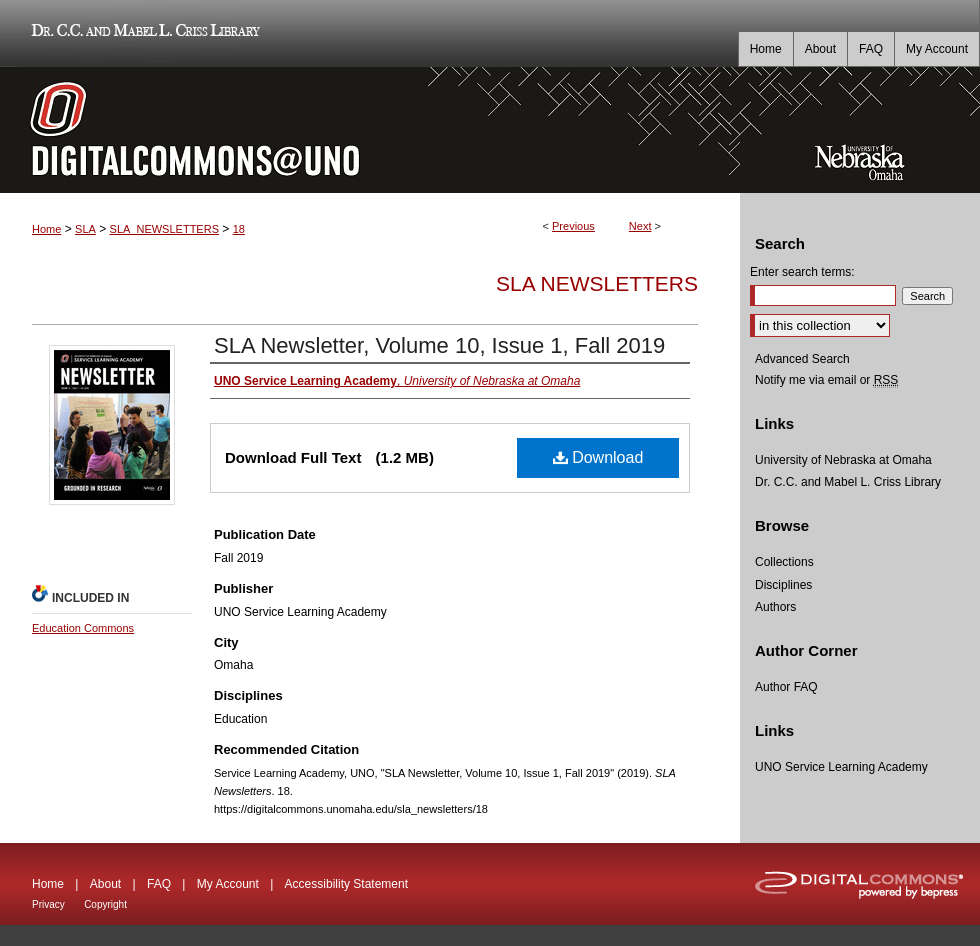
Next (640, 226)
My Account (228, 884)
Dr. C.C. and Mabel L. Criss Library (142, 33)
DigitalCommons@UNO (370, 130)
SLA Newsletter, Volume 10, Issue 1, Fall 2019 (439, 345)
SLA (85, 229)
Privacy (48, 904)
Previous (573, 226)
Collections (784, 562)
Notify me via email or (826, 380)
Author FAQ (786, 687)
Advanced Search (802, 359)
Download (598, 457)
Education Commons (83, 628)
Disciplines (783, 585)
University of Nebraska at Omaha (843, 460)
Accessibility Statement (346, 884)
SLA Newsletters (597, 283)
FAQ (159, 884)
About (105, 884)
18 (239, 229)
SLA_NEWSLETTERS (164, 229)
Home (46, 229)
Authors (775, 607)
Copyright (105, 904)
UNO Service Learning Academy (841, 767)
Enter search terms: (802, 272)
